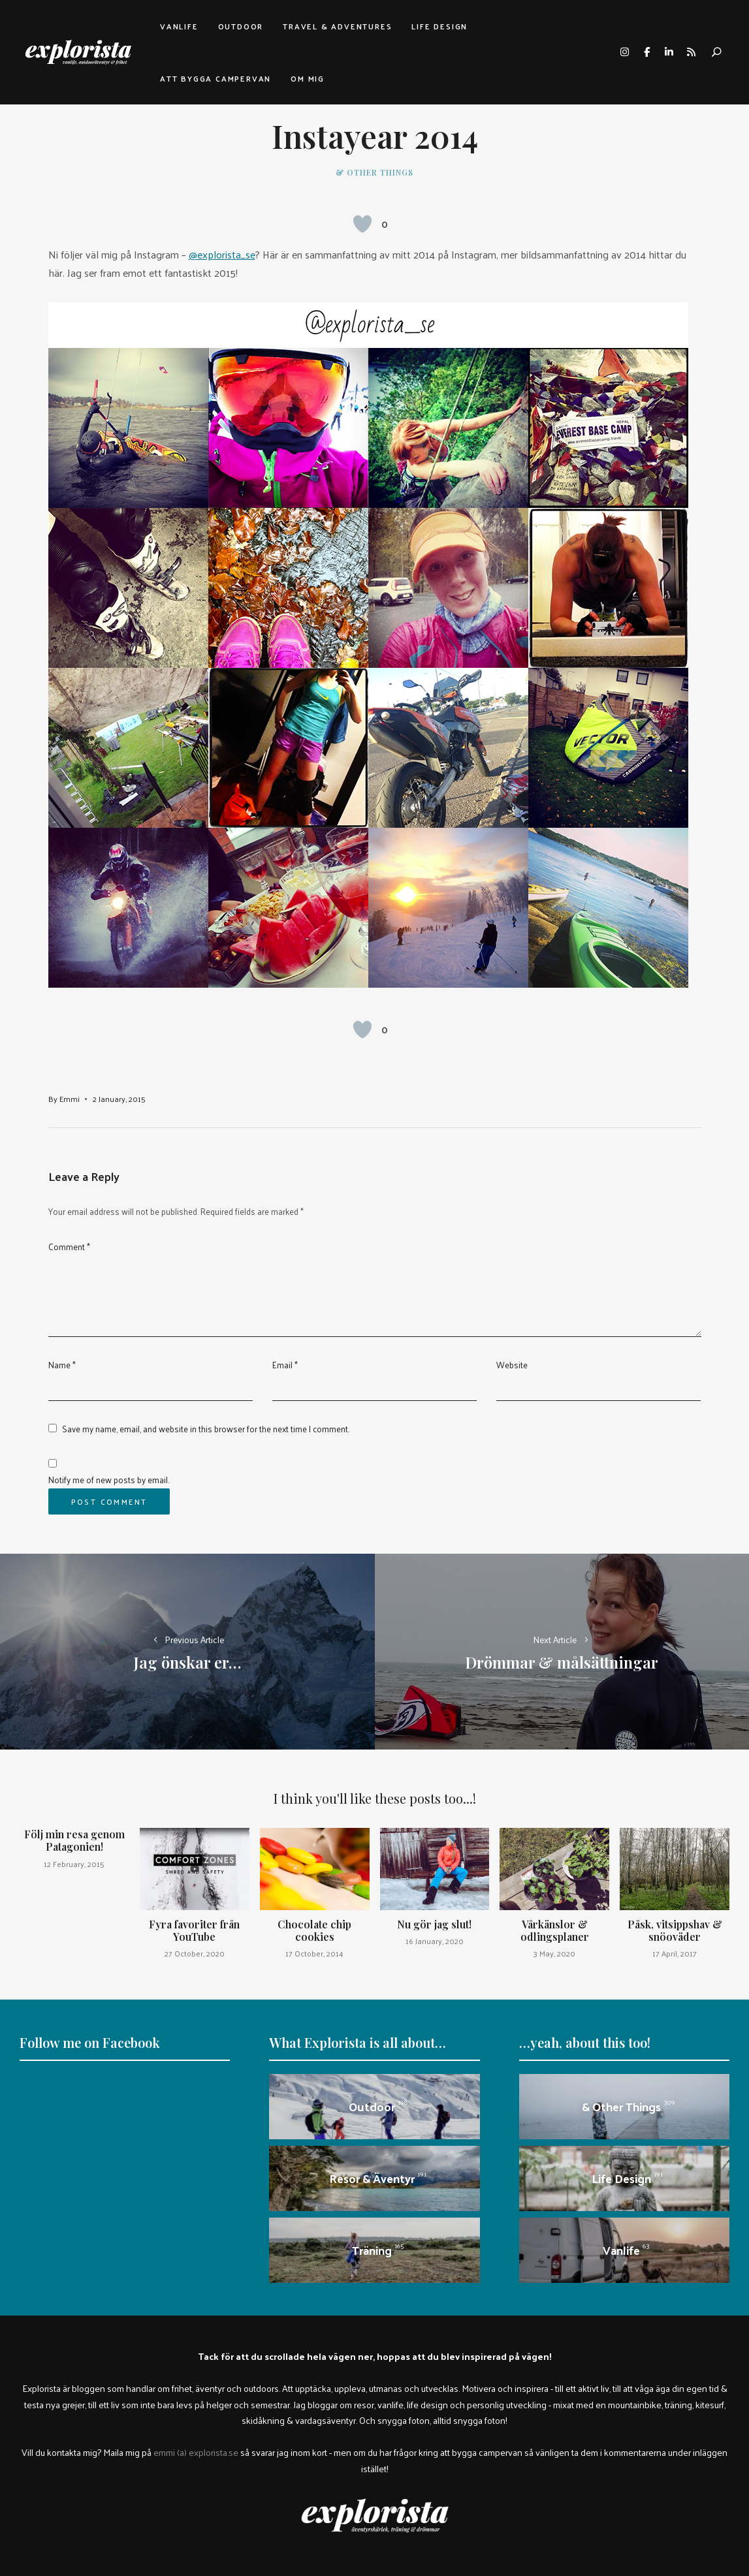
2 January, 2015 (119, 1099)
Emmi (69, 1099)
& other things (374, 172)
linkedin (669, 52)
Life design (439, 26)
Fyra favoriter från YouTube (194, 1930)
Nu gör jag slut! (434, 1924)
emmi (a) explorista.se (195, 2451)
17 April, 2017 (674, 1953)
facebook (646, 52)
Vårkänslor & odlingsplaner (554, 1930)
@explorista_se (222, 254)
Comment (69, 1246)
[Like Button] (362, 224)
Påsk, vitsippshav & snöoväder (675, 1930)
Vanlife (179, 26)
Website (512, 1364)
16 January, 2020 (435, 1941)
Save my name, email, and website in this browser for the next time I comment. (205, 1428)
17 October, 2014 (314, 1953)
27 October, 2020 (195, 1953)
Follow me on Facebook (90, 2042)
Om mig (308, 78)
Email (285, 1364)
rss (691, 52)
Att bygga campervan (215, 78)
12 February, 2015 (74, 1864)
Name (62, 1364)
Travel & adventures (337, 26)
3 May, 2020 (554, 1953)
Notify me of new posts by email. (108, 1479)
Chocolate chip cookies (314, 1930)
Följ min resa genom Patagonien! (74, 1840)
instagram (624, 52)
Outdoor (241, 26)
